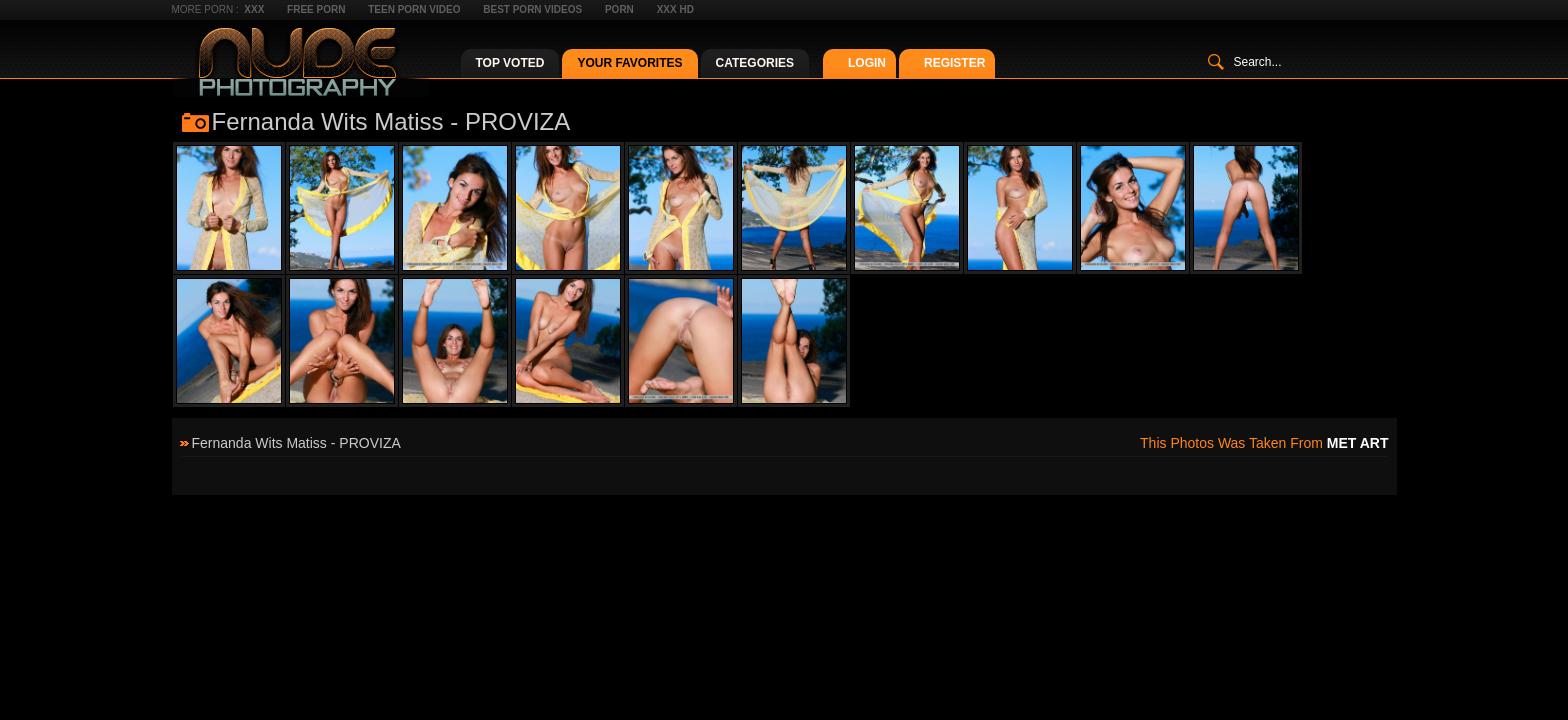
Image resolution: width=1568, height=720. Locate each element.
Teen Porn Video (414, 9)
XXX (254, 9)
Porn (619, 9)
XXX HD (675, 9)
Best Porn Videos (532, 9)
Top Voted (510, 63)
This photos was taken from (1264, 443)
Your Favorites (629, 63)
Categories (755, 63)
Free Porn (316, 9)
